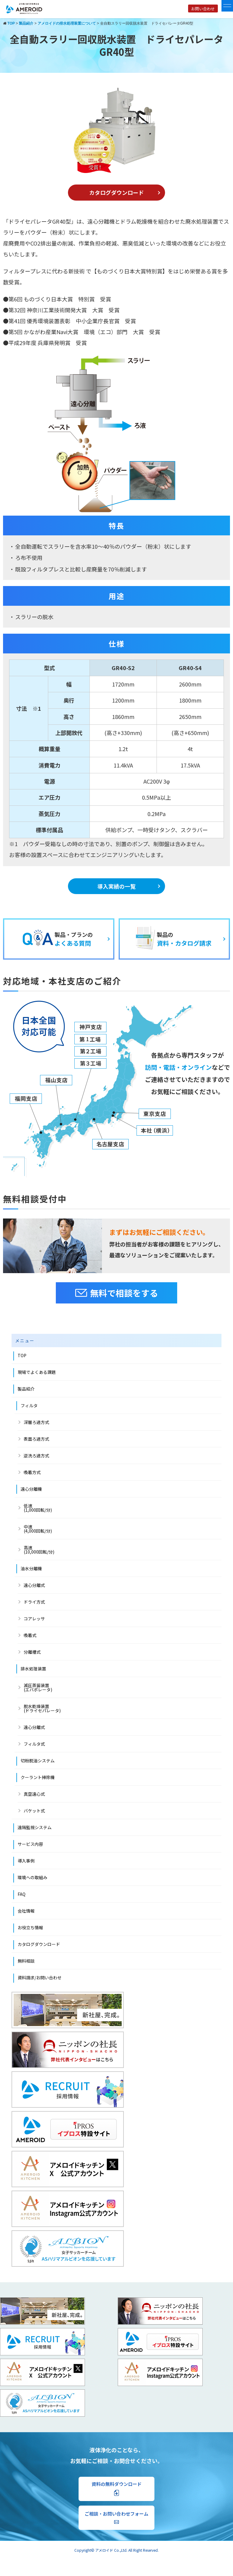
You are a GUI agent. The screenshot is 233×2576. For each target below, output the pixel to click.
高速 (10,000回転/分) (39, 1549)
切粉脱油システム (38, 1760)
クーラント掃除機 (38, 1777)
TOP (22, 1355)
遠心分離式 (34, 1585)
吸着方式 (32, 1472)
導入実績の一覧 (116, 886)
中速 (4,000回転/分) (38, 1529)
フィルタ (29, 1405)
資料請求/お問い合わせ (40, 1977)
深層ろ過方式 (36, 1422)
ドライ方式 (34, 1602)
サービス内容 (30, 1844)
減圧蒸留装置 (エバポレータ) (38, 1687)
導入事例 (26, 1861)
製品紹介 (26, 1389)
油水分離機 (31, 1568)
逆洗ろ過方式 (36, 1455)
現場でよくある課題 (37, 1372)
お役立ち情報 (30, 1927)
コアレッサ (34, 1618)
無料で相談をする (116, 1293)
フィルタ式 (34, 1744)
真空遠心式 (34, 1794)
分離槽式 (32, 1652)
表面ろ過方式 (36, 1439)
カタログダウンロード (116, 192)
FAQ (21, 1894)
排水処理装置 (33, 1669)
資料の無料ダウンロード (117, 2488)
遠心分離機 (31, 1489)
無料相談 (26, 1961)
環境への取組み (32, 1877)
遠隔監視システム (35, 1827)
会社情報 (26, 1911)
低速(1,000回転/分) (38, 1508)
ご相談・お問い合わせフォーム (116, 2517)
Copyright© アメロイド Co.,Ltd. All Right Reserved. (116, 2550)
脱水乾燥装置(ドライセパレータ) (42, 1708)
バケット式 (34, 1811)
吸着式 (30, 1635)
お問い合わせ (203, 9)
